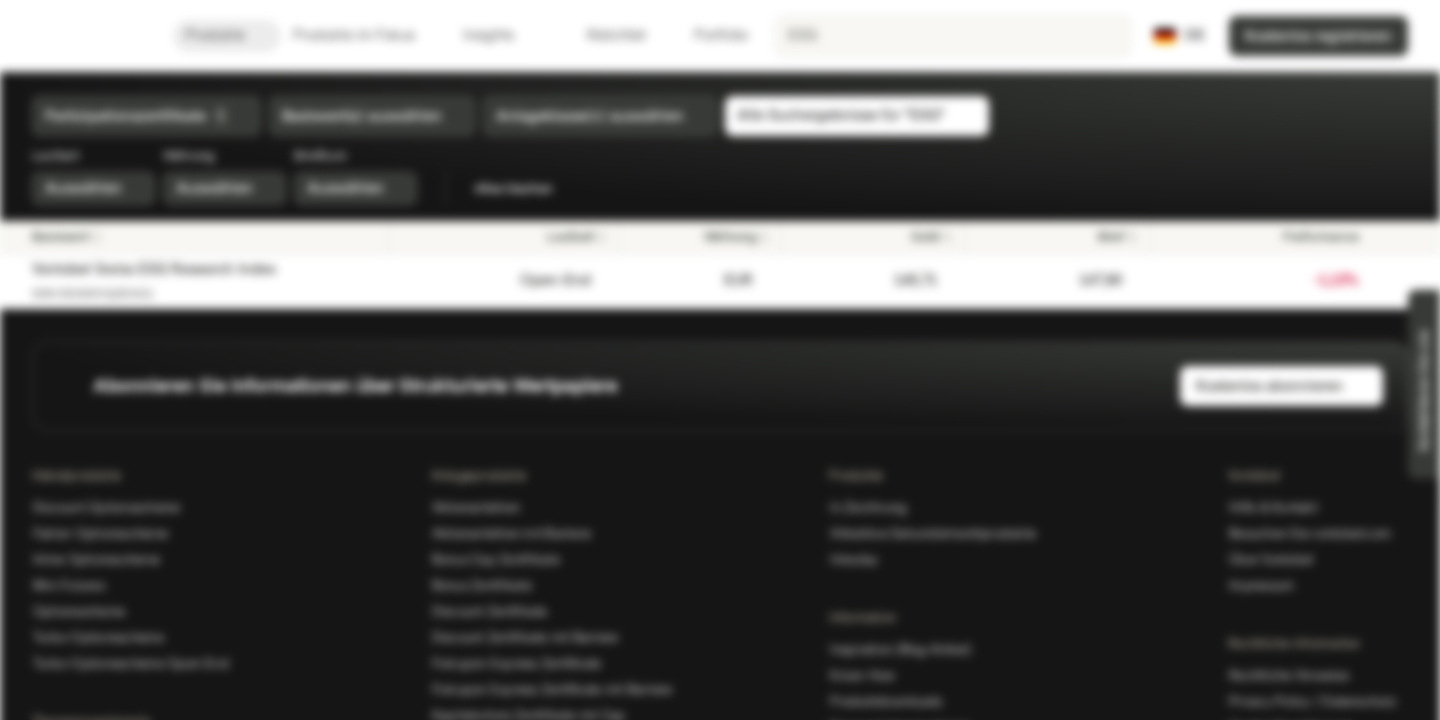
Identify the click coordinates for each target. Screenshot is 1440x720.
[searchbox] (953, 36)
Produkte (227, 35)
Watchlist (604, 35)
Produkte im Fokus (366, 35)
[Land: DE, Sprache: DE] (1179, 36)
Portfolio (709, 35)
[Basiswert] (204, 237)
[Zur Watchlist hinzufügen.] (1384, 281)
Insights (500, 35)
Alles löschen (525, 189)
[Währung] (699, 237)
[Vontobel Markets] (86, 36)
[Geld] (872, 237)
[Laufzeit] (503, 237)
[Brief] (1056, 237)
